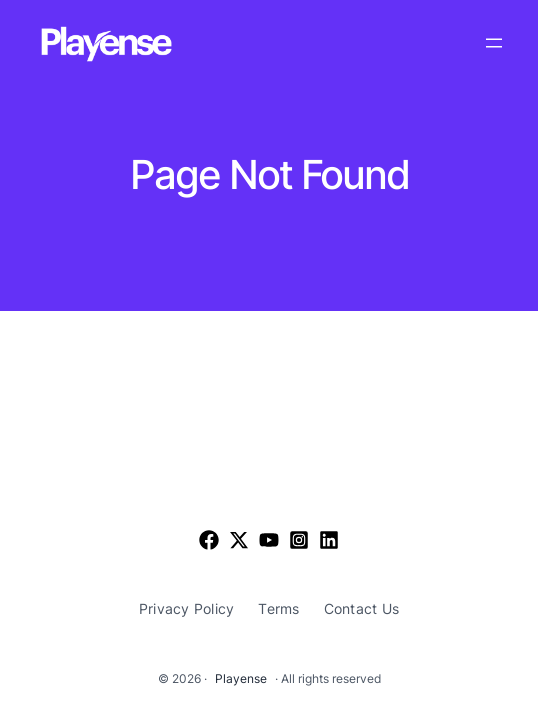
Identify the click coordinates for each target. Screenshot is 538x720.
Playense (241, 678)
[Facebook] (209, 540)
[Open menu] (494, 43)
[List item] (239, 540)
